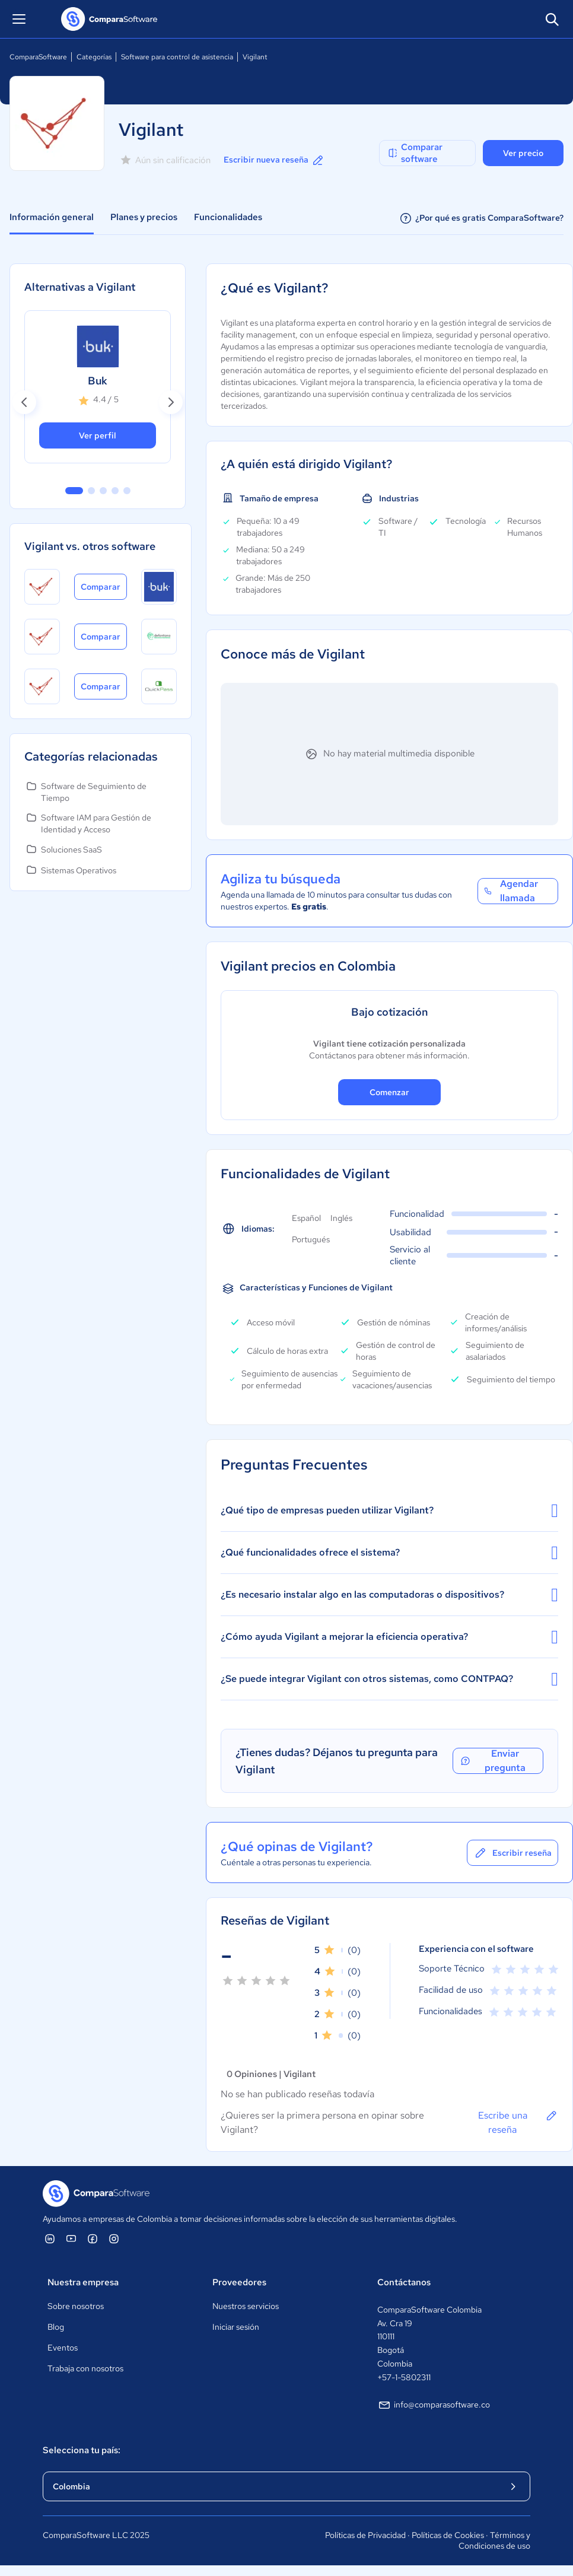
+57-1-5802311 (404, 2377)
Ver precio (523, 153)
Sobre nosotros (75, 2306)
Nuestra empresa (83, 2282)
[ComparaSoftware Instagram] (114, 2238)
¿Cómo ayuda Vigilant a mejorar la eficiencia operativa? (389, 1636)
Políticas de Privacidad (365, 2535)
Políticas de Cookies (448, 2535)
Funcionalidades (228, 217)
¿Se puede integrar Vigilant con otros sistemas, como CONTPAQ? (389, 1678)
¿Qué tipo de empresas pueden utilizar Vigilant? (389, 1510)
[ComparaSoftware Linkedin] (50, 2238)
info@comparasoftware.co (433, 2405)
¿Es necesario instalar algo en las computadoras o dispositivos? (389, 1594)
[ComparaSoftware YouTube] (71, 2238)
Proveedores (239, 2282)
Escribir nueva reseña (274, 160)
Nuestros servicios (245, 2306)
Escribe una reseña (518, 2122)
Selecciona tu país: (81, 2450)
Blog (55, 2326)
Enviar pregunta (492, 1761)
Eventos (62, 2347)
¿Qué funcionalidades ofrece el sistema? (389, 1552)
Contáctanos (404, 2282)
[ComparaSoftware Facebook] (92, 2238)
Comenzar (389, 1092)
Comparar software (415, 153)
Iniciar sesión (235, 2326)
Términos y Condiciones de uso (494, 2540)
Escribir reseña (512, 1853)
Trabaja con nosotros (85, 2368)
